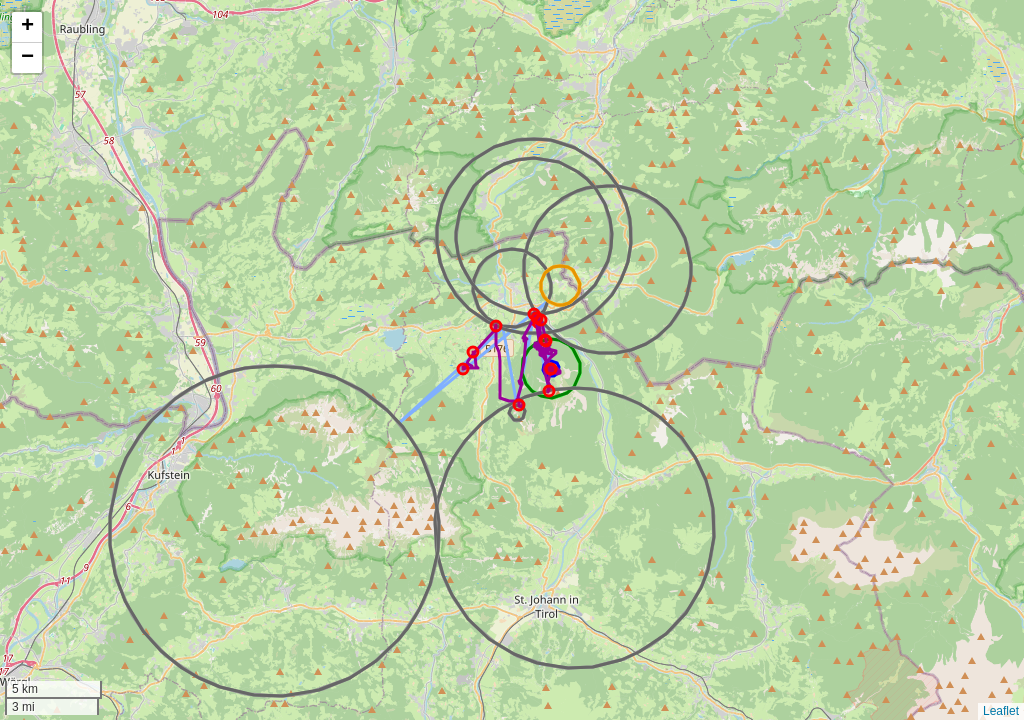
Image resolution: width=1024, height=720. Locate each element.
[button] (27, 27)
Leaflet (1001, 711)
